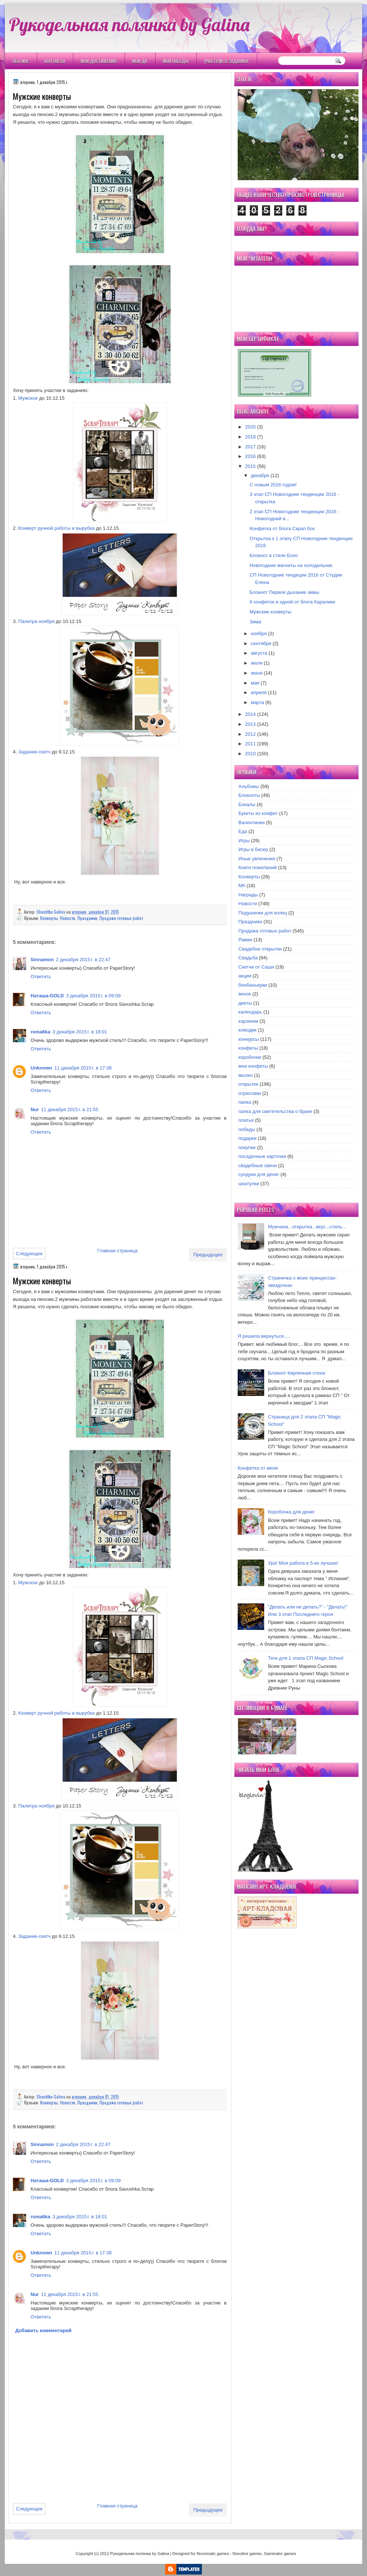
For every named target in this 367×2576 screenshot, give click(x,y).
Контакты (55, 61)
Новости (67, 918)
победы (246, 1129)
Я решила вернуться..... (264, 1336)
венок (244, 994)
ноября (259, 633)
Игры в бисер (253, 849)
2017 (250, 446)
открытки (248, 1084)
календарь (250, 1012)
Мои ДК (139, 61)
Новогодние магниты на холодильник (290, 565)
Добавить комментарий (43, 2330)
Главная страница (117, 1250)
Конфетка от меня (258, 1468)
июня (256, 673)
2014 (250, 714)
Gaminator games (280, 2553)
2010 (250, 753)
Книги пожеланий (257, 867)
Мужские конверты (270, 612)
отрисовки (249, 1093)
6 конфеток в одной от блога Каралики (292, 602)
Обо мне (21, 61)
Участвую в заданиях (226, 61)
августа (259, 653)
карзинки (248, 1021)
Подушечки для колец (262, 913)
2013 (250, 724)
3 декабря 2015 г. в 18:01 (79, 1032)
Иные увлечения (256, 858)
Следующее (29, 1253)
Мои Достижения (98, 61)
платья (246, 1120)
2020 (250, 427)
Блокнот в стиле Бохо (273, 555)
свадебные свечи (257, 1165)
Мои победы (175, 61)
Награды (248, 894)
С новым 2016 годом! (273, 484)
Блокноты (249, 795)
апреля (259, 692)
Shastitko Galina (51, 912)
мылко (245, 1075)
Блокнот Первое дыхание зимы (284, 592)
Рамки (245, 939)
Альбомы (248, 786)
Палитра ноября (36, 621)
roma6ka (40, 1032)
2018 (250, 437)
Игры (244, 840)
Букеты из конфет (258, 813)
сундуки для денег (258, 1174)
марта (257, 702)
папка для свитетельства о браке (275, 1111)
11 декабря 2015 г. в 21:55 (69, 1109)
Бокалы (246, 804)
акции (244, 976)
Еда (242, 831)
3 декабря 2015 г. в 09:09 (93, 995)
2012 (250, 734)
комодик (247, 1030)
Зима (255, 621)
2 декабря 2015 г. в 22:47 (83, 959)
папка (244, 1102)
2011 (250, 743)
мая (255, 683)
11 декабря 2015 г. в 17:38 (83, 1068)
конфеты (248, 1048)
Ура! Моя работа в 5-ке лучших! (303, 1563)
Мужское (28, 398)
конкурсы (248, 1039)
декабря (260, 475)
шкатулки (248, 1183)
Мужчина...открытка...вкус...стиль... (307, 1226)
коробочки (249, 1057)
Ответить (41, 976)
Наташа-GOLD (47, 995)
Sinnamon (42, 959)
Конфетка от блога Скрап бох (282, 528)
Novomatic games (212, 2553)
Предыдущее (208, 1254)
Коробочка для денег (291, 1512)
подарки (247, 1138)
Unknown (41, 1068)
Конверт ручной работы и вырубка (56, 528)
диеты (245, 1003)
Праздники (87, 918)
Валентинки (251, 822)
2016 (250, 456)
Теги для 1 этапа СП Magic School (305, 1658)
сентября (261, 643)
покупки (247, 1147)
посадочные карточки (262, 1156)
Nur (35, 1109)
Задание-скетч (34, 752)
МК (241, 885)
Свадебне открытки (260, 949)
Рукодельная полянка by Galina (129, 24)
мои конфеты (253, 1066)
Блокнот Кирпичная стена (296, 1373)
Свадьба (248, 957)
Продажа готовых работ (121, 918)
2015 (250, 466)
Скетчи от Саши (256, 967)
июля (256, 663)
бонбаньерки (252, 985)
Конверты (49, 918)
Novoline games (247, 2553)
